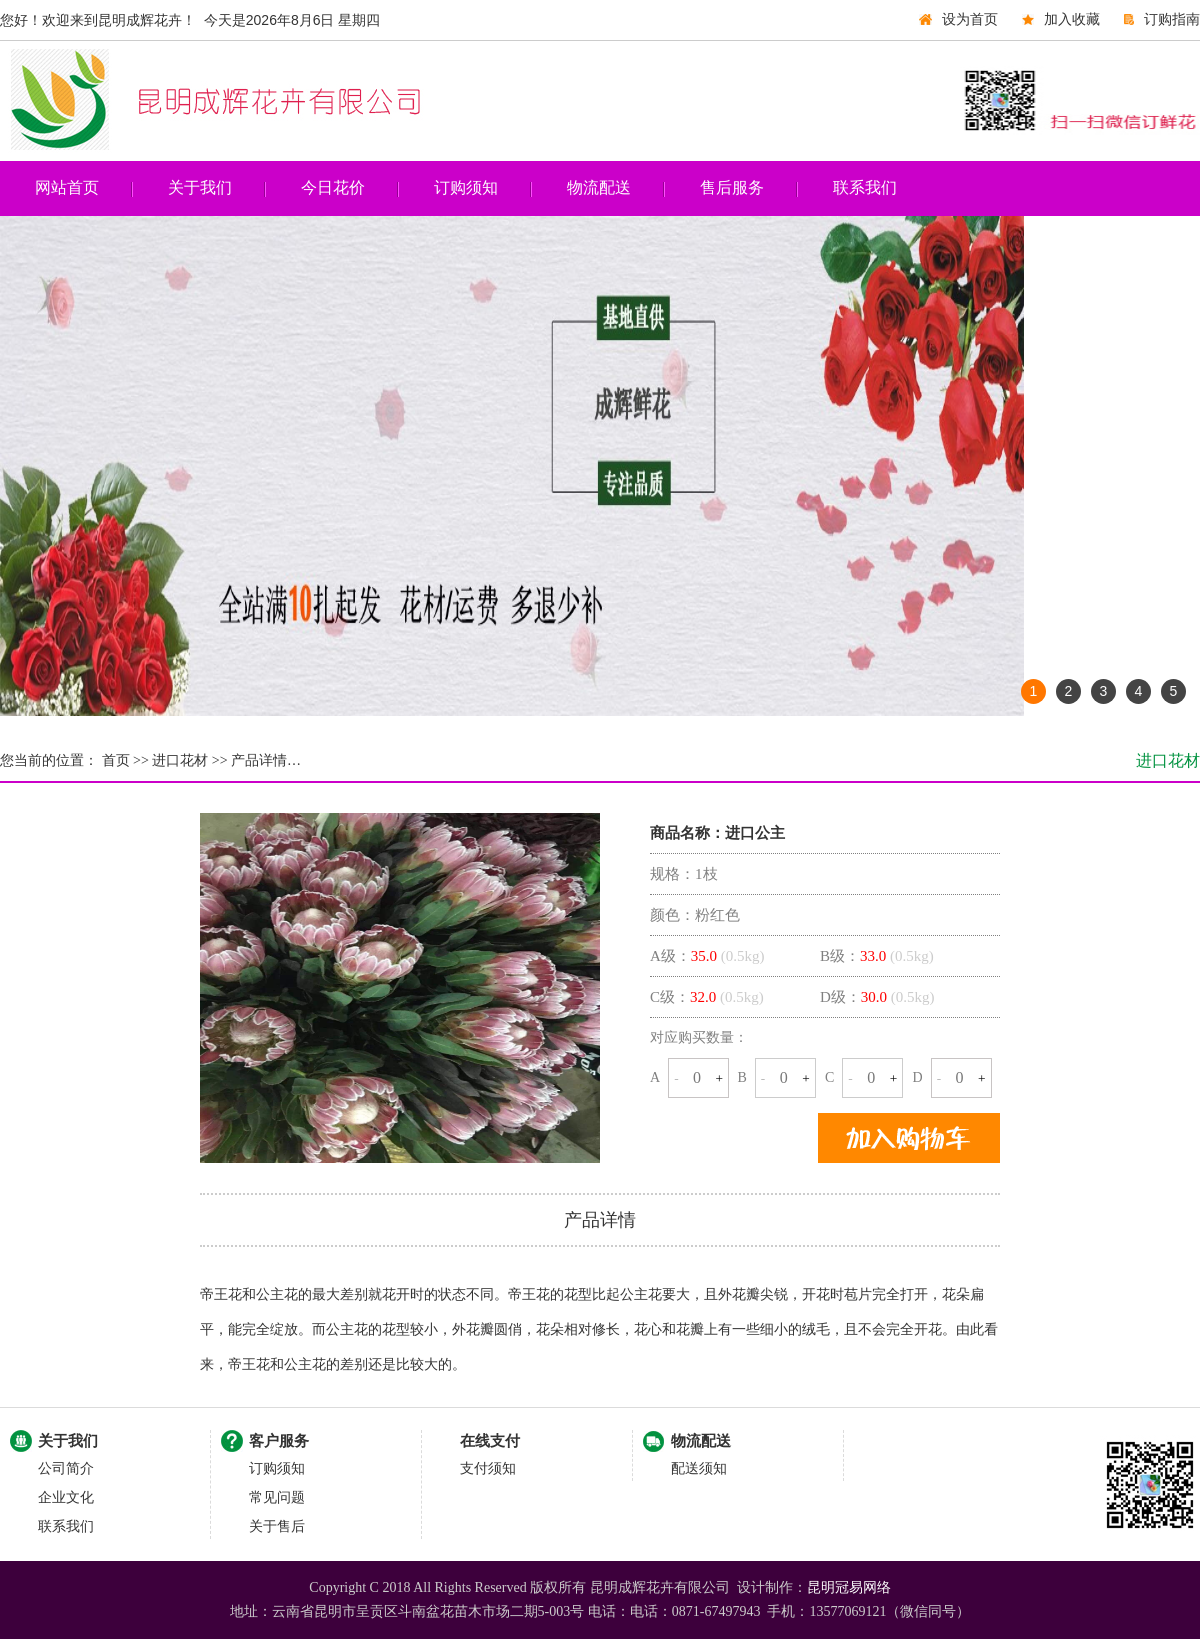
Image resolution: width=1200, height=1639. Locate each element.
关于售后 (277, 1526)
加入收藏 (1072, 19)
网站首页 (67, 187)
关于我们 (200, 187)
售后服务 (732, 187)
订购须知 (466, 187)
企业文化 (66, 1497)
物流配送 (599, 187)
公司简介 (66, 1468)
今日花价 (333, 187)
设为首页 (970, 19)
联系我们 (865, 187)
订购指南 (1172, 19)
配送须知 (699, 1468)
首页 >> (123, 760)
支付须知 (488, 1468)
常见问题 (277, 1497)
